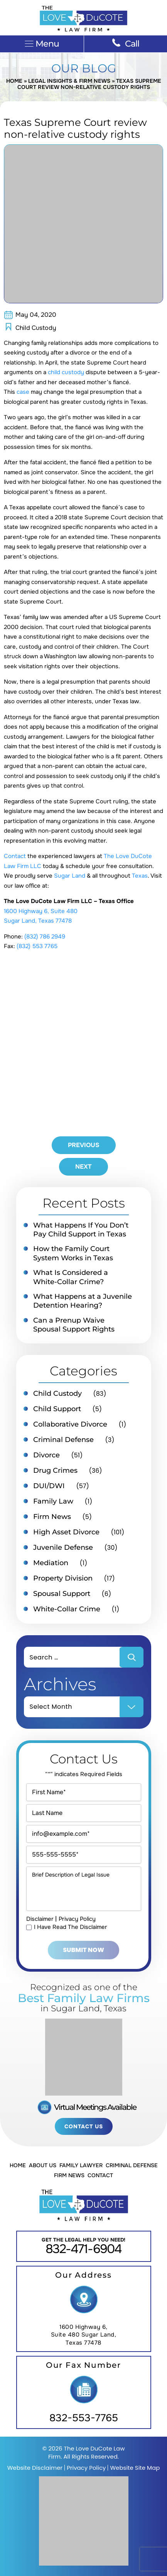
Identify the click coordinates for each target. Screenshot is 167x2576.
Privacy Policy (77, 1919)
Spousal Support (61, 1593)
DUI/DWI (49, 1486)
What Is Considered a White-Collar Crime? (70, 1277)
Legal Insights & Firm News (69, 80)
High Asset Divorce (66, 1532)
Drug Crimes (55, 1470)
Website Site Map (135, 2468)
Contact (15, 856)
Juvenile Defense (63, 1547)
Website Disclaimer (34, 2468)
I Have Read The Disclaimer (70, 1927)
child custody (66, 372)
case (23, 392)
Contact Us (83, 2126)
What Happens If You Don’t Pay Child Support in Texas (80, 1229)
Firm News (52, 1516)
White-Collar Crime (66, 1609)
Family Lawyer (81, 2165)
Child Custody (35, 327)
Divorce (46, 1455)
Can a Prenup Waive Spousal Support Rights (74, 1324)
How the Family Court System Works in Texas (73, 1253)
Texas (140, 876)
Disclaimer (40, 1919)
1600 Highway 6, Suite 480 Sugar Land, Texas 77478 (83, 2335)
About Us (42, 2165)
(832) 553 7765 (37, 946)
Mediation (50, 1563)
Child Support (57, 1409)
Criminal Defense (63, 1439)
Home (14, 80)
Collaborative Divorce (70, 1424)
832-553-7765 (83, 2418)
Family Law (53, 1501)
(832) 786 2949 (44, 936)
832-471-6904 (83, 2249)
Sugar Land (69, 876)
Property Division (63, 1578)
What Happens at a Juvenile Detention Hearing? (82, 1301)
